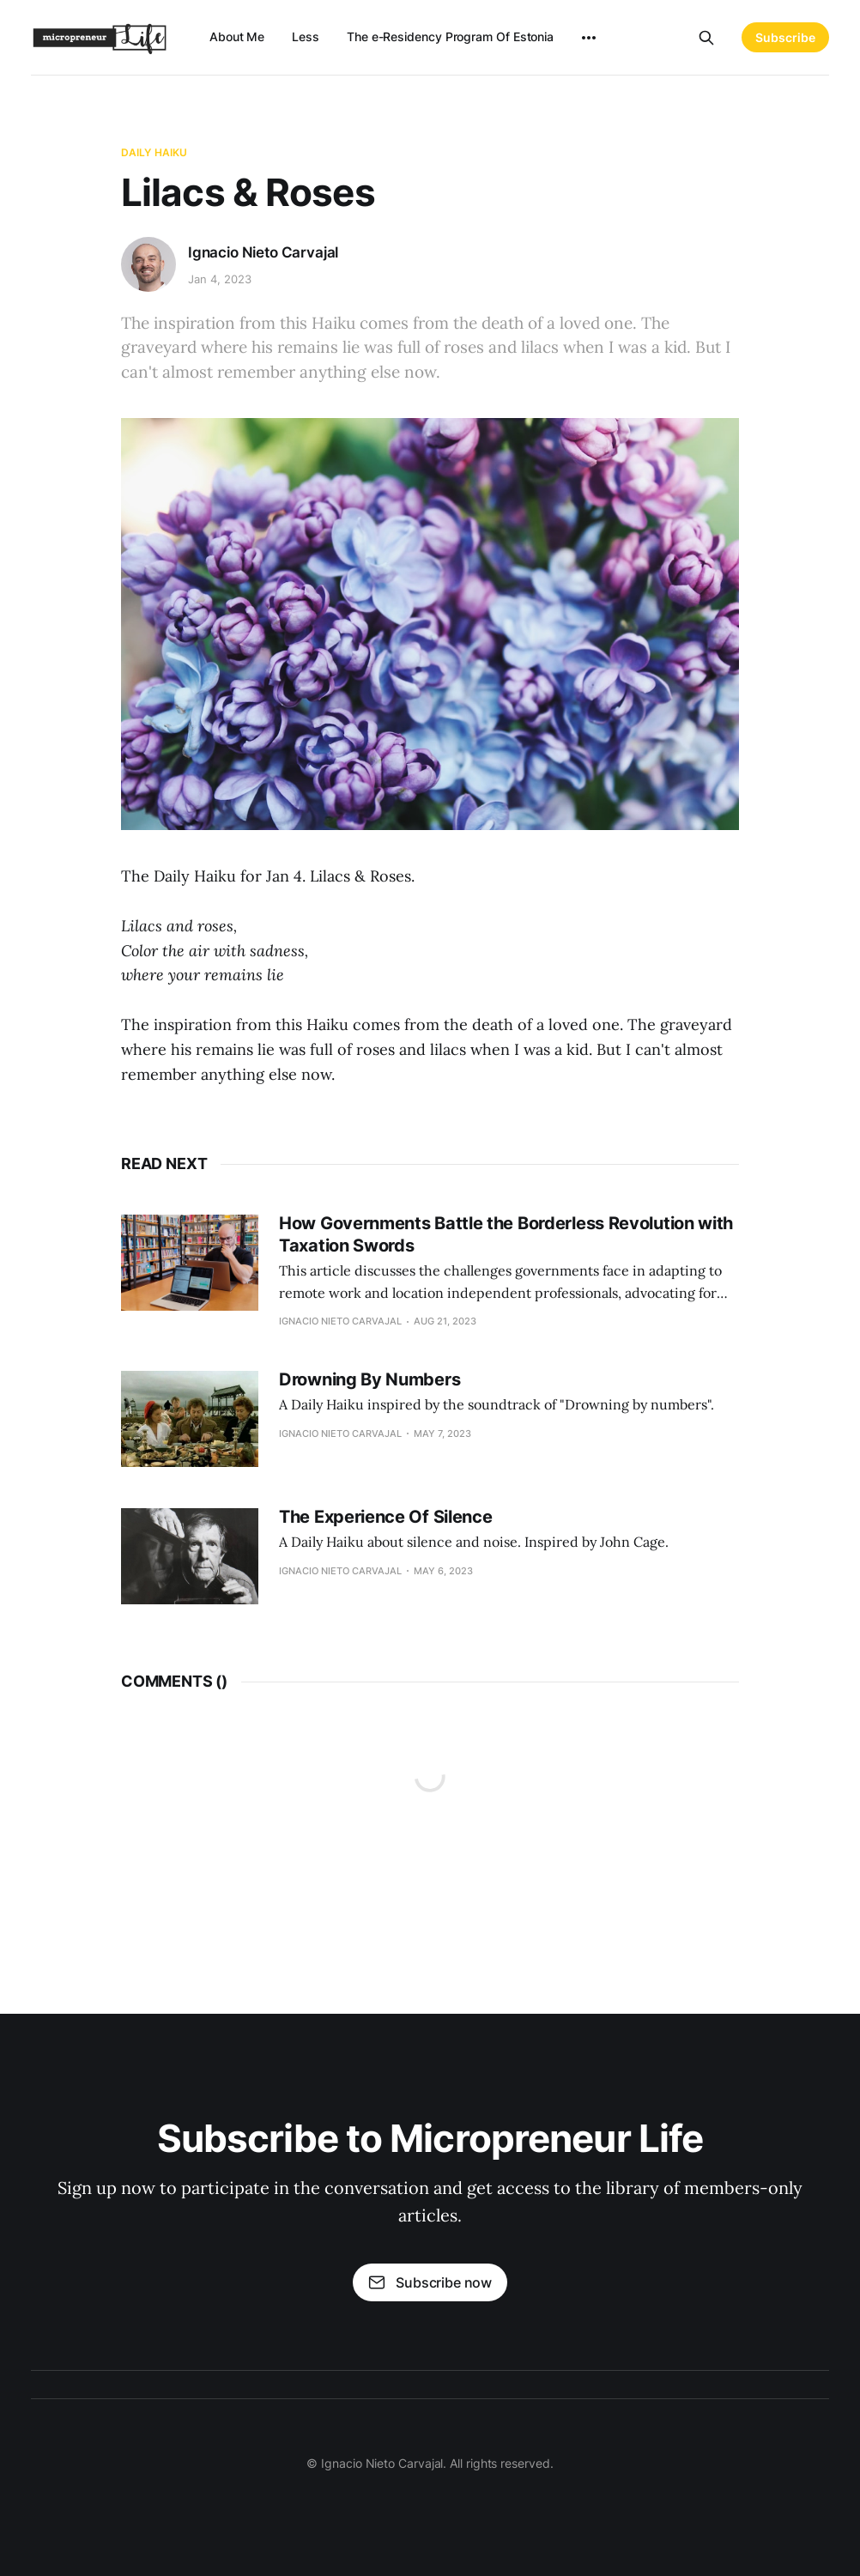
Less (305, 36)
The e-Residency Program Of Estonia (450, 36)
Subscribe (785, 37)
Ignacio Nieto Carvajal (263, 252)
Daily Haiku (154, 152)
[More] (589, 38)
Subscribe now (430, 2282)
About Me (236, 36)
